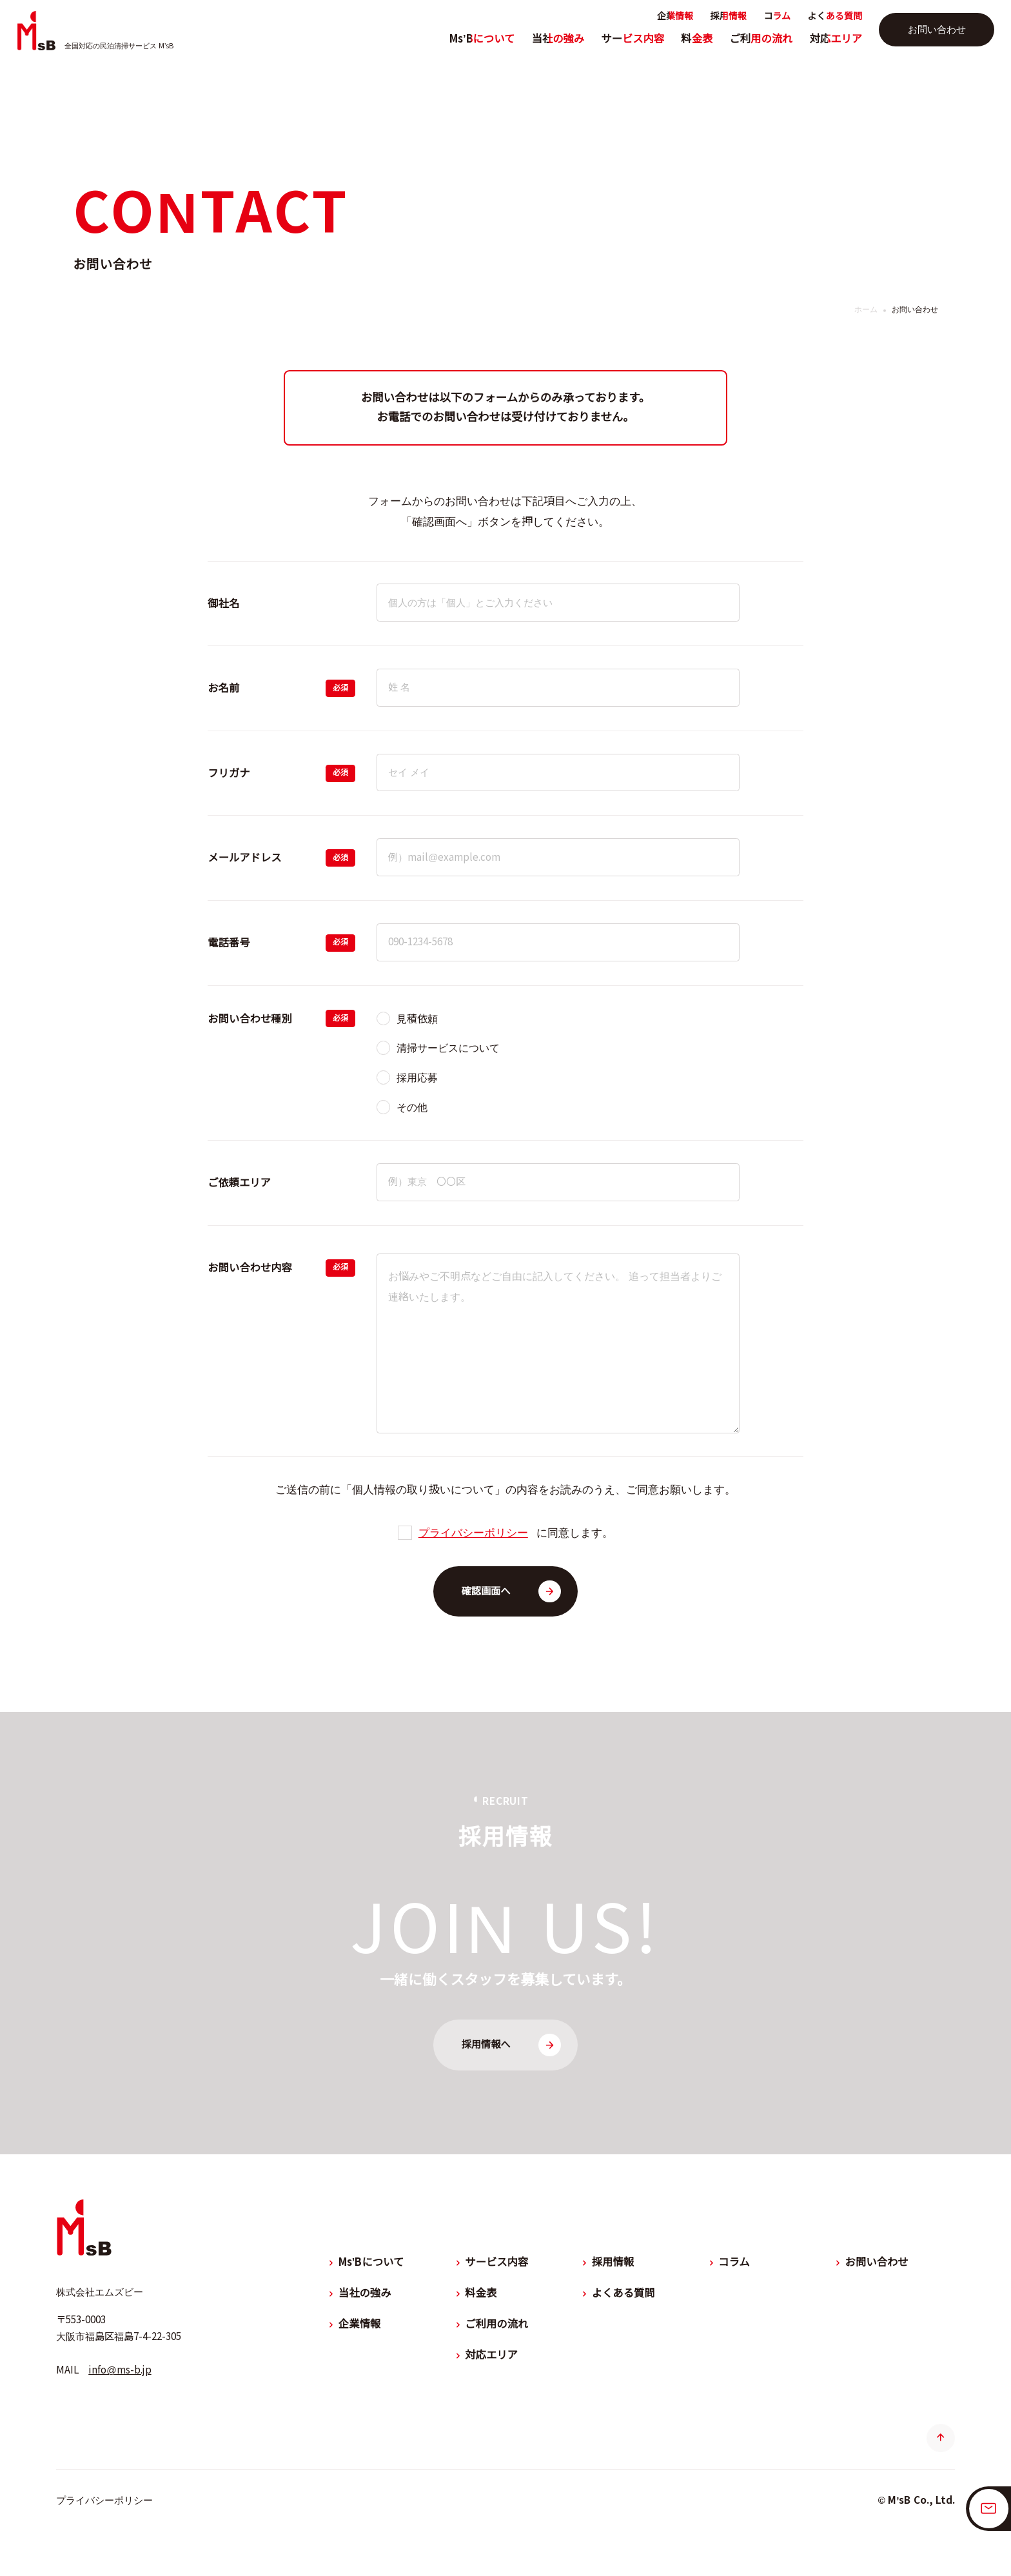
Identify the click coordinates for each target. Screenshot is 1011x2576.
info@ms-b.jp (119, 2370)
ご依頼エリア (239, 1182)
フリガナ (229, 773)
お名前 (223, 688)
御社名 (223, 603)
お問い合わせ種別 (249, 1019)
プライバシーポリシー (473, 1532)
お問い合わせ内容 (250, 1267)
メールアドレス (244, 857)
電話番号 (229, 943)
